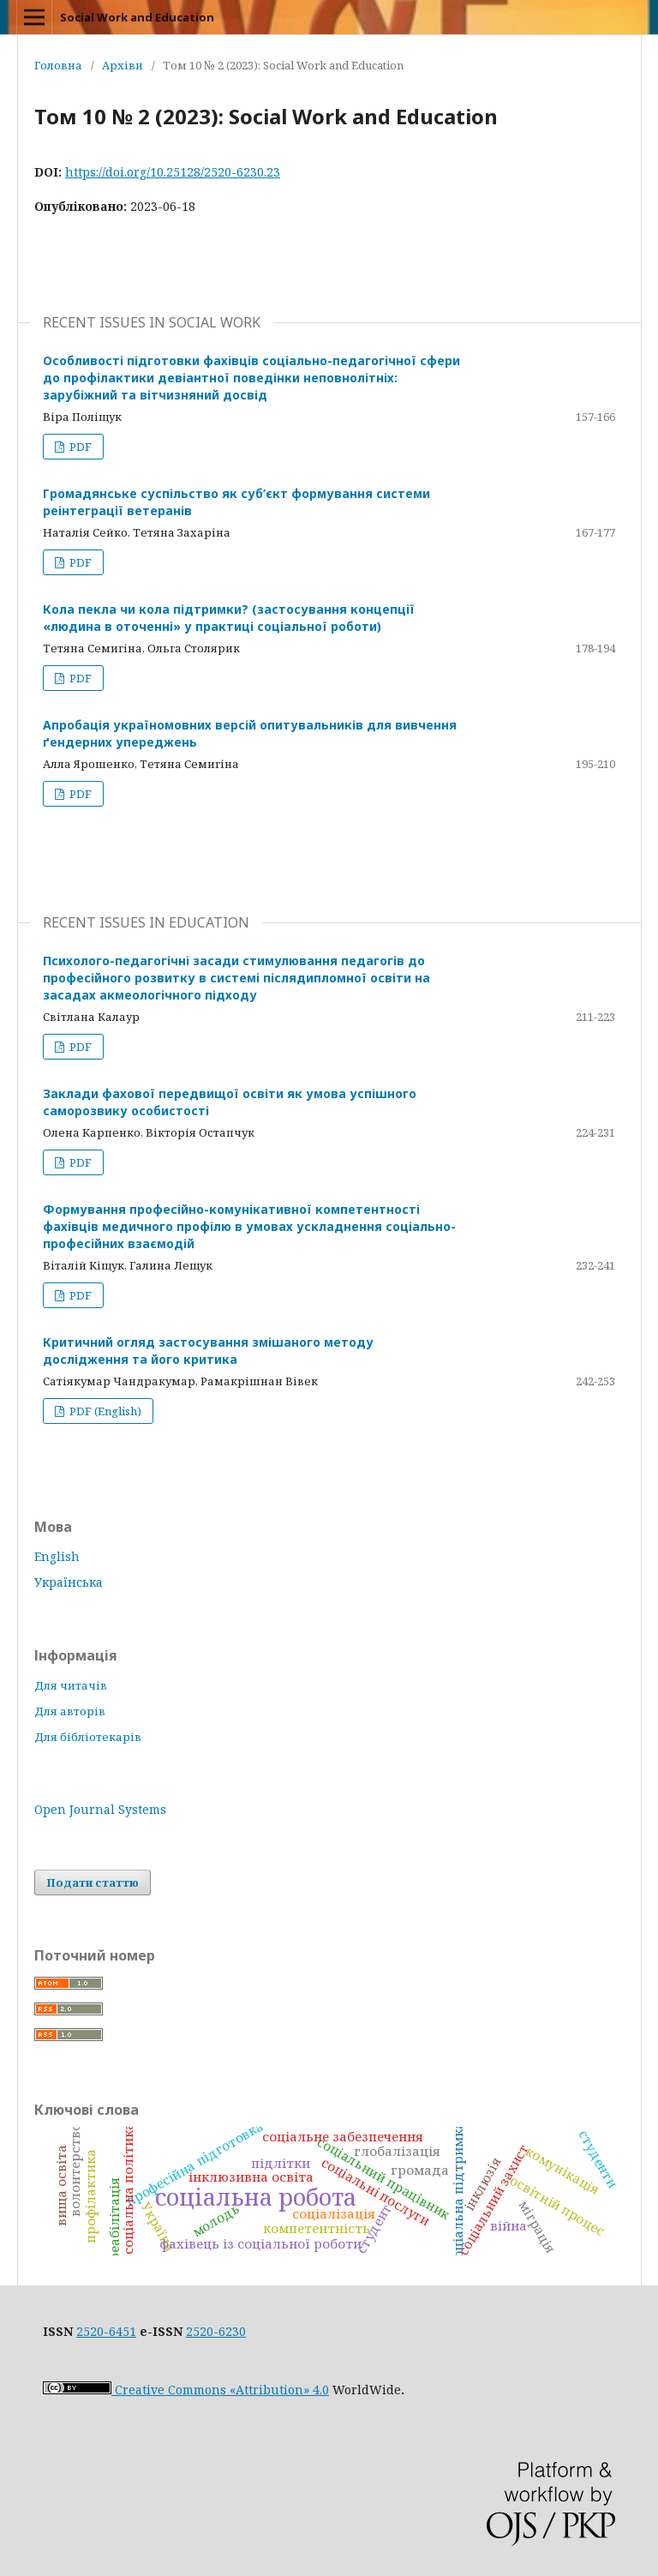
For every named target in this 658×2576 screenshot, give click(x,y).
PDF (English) (104, 1411)
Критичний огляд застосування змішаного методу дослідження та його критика (208, 1350)
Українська (68, 1582)
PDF (79, 446)
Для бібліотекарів (87, 1736)
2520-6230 (216, 2331)
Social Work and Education (137, 17)
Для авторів (69, 1711)
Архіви (122, 65)
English (57, 1556)
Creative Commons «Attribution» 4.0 (186, 2389)
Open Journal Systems (100, 1809)
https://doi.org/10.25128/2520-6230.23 (172, 172)
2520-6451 (106, 2331)
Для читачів (70, 1685)
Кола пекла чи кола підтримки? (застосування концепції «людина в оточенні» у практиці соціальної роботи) (229, 617)
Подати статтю (92, 1882)
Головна (58, 65)
